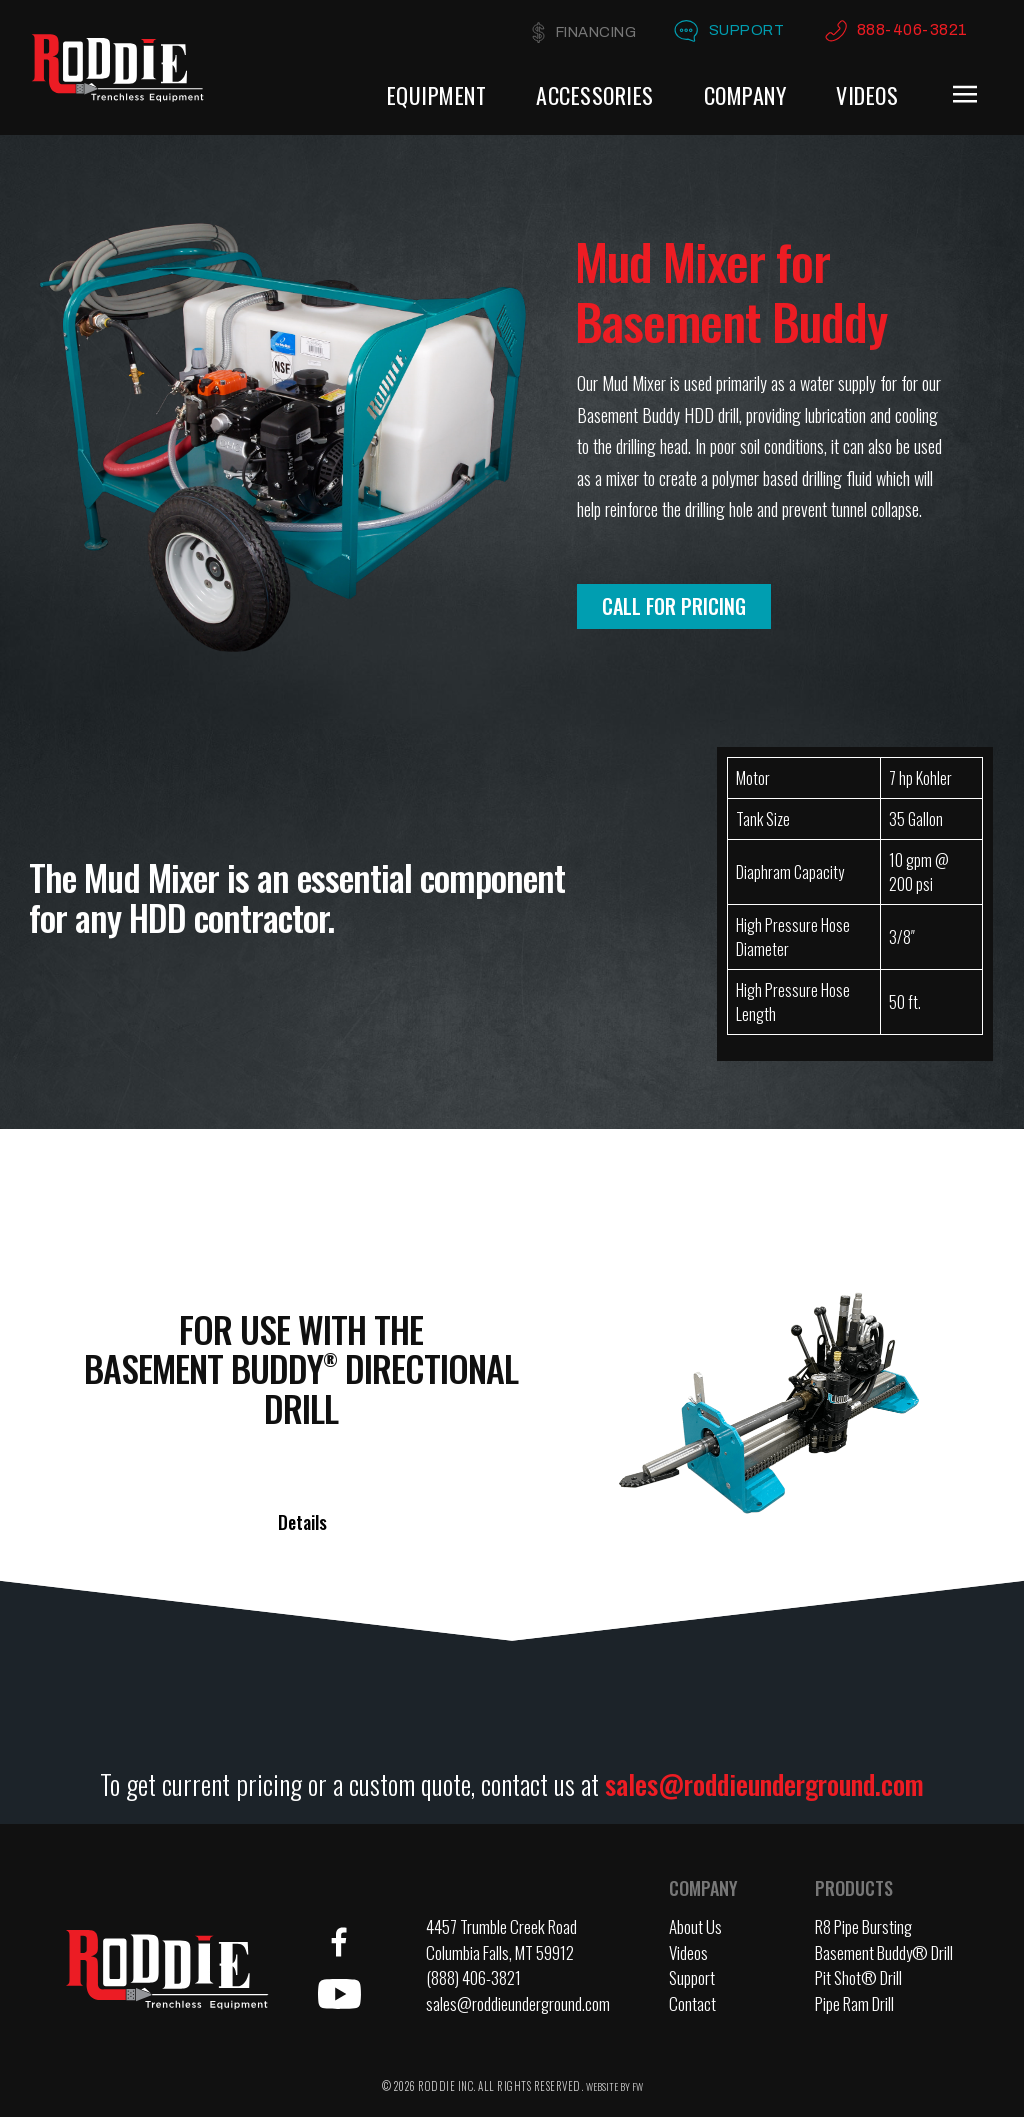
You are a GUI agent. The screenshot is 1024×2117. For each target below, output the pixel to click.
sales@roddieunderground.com (764, 1784)
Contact (692, 2003)
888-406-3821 (912, 29)
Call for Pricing (674, 606)
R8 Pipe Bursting (863, 1926)
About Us (695, 1926)
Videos (867, 95)
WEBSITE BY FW (614, 2086)
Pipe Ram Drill (854, 2003)
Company (745, 95)
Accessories (595, 95)
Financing (587, 32)
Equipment (437, 95)
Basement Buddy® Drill (884, 1952)
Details (302, 1522)
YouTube (339, 1994)
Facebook (339, 1942)
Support (743, 30)
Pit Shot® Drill (858, 1977)
